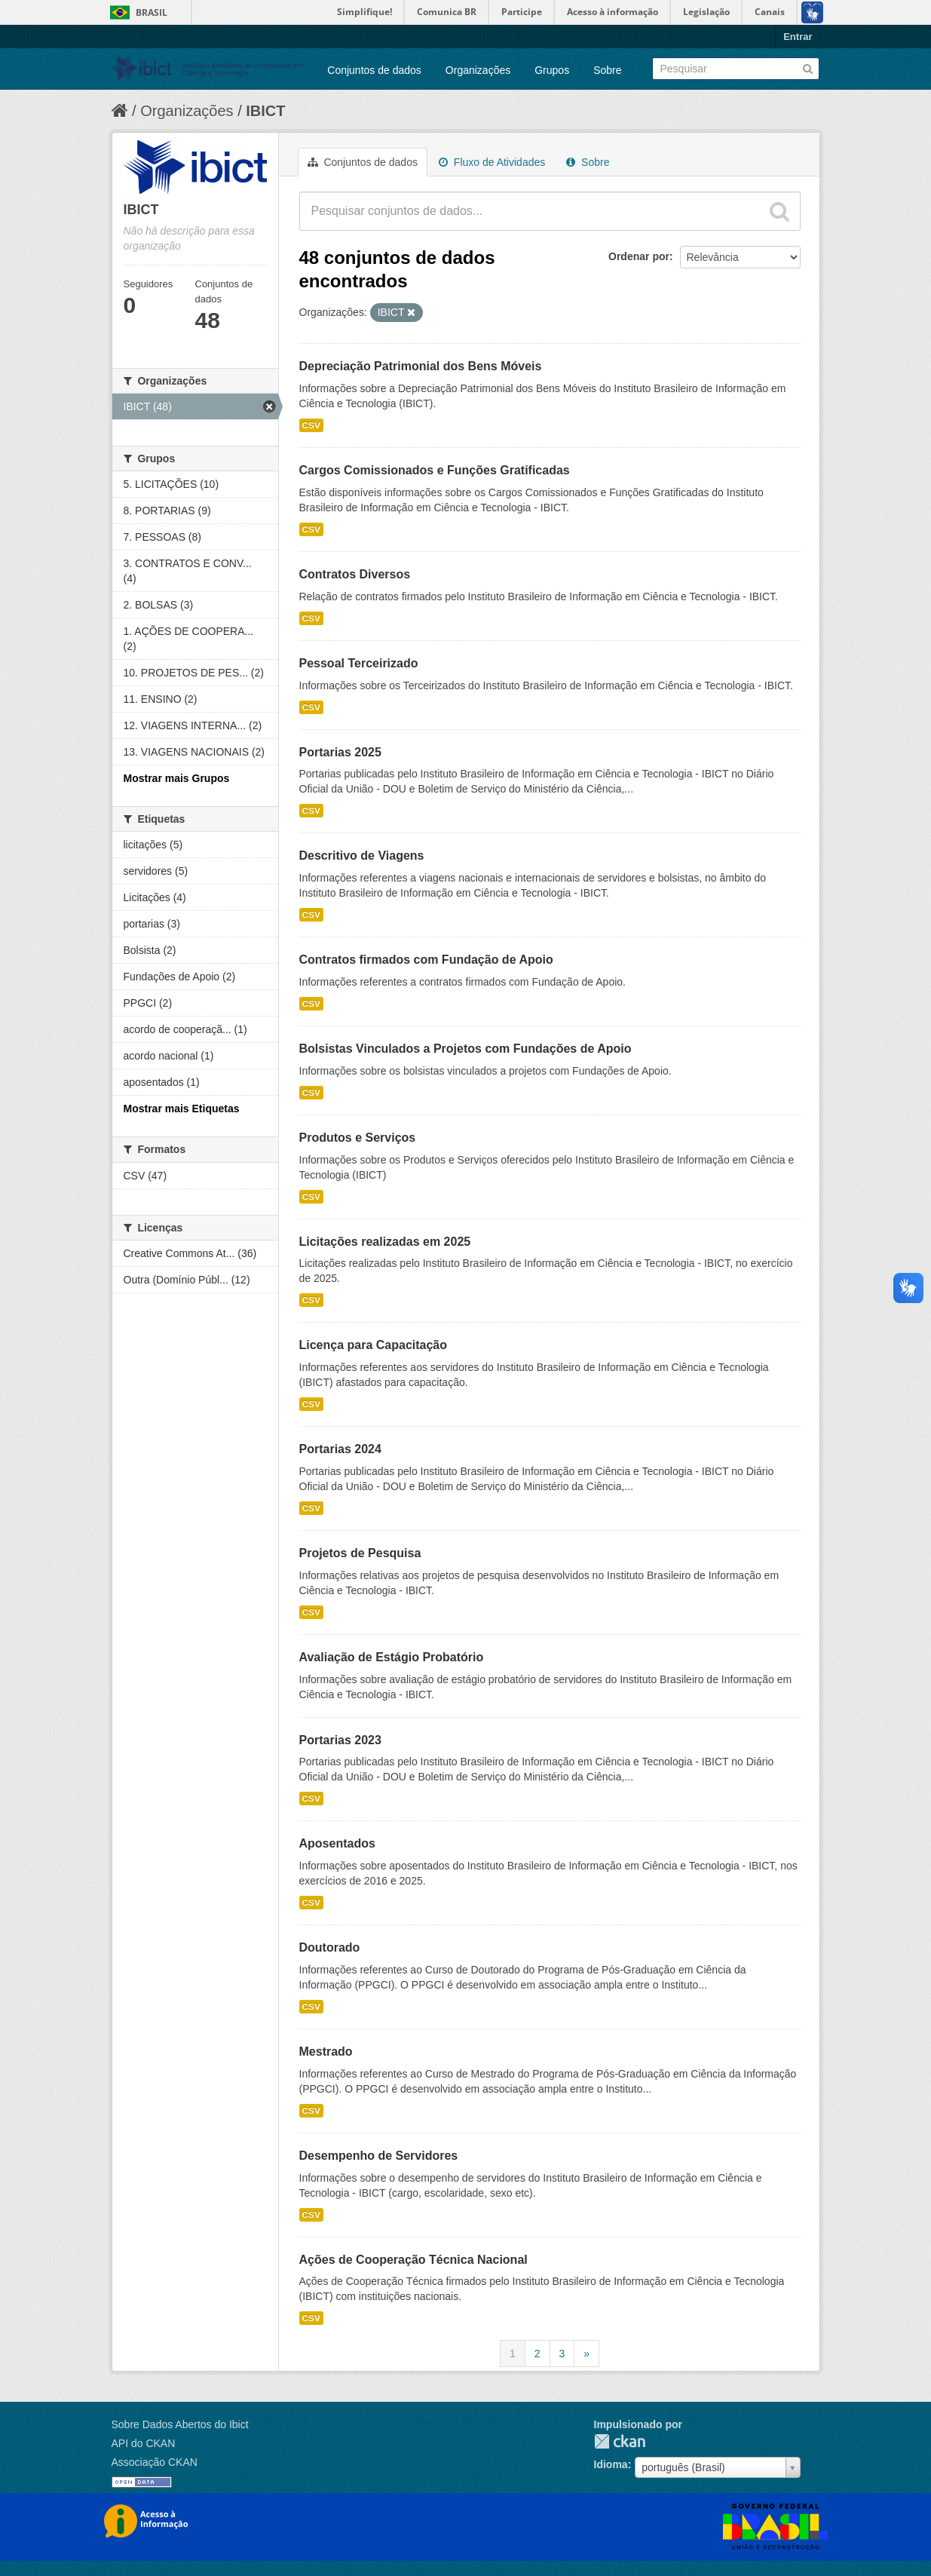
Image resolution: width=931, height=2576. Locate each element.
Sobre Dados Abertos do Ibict (180, 2424)
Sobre (607, 70)
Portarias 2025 (340, 752)
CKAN (619, 2441)
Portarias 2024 (340, 1449)
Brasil (151, 12)
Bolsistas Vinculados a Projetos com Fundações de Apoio (465, 1048)
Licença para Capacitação (373, 1345)
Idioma (611, 2464)
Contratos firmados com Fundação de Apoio (426, 959)
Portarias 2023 (340, 1740)
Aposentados (337, 1843)
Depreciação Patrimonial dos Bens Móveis (420, 366)
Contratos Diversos (355, 574)
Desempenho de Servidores (378, 2155)
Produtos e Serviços (357, 1137)
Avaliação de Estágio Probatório (391, 1657)
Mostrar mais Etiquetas (182, 1108)
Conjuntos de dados (374, 70)
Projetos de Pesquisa (360, 1553)
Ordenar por (638, 256)
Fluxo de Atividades (492, 162)
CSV (311, 425)
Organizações (478, 70)
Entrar (797, 36)
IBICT (265, 111)
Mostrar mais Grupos (177, 778)
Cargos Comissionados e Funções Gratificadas (434, 470)
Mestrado (326, 2051)
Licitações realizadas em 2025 (385, 1241)
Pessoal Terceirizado (358, 663)
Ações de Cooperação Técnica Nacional (413, 2259)
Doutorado (329, 1947)
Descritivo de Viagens (361, 855)
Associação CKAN (155, 2462)
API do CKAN (144, 2443)
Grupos (551, 70)
